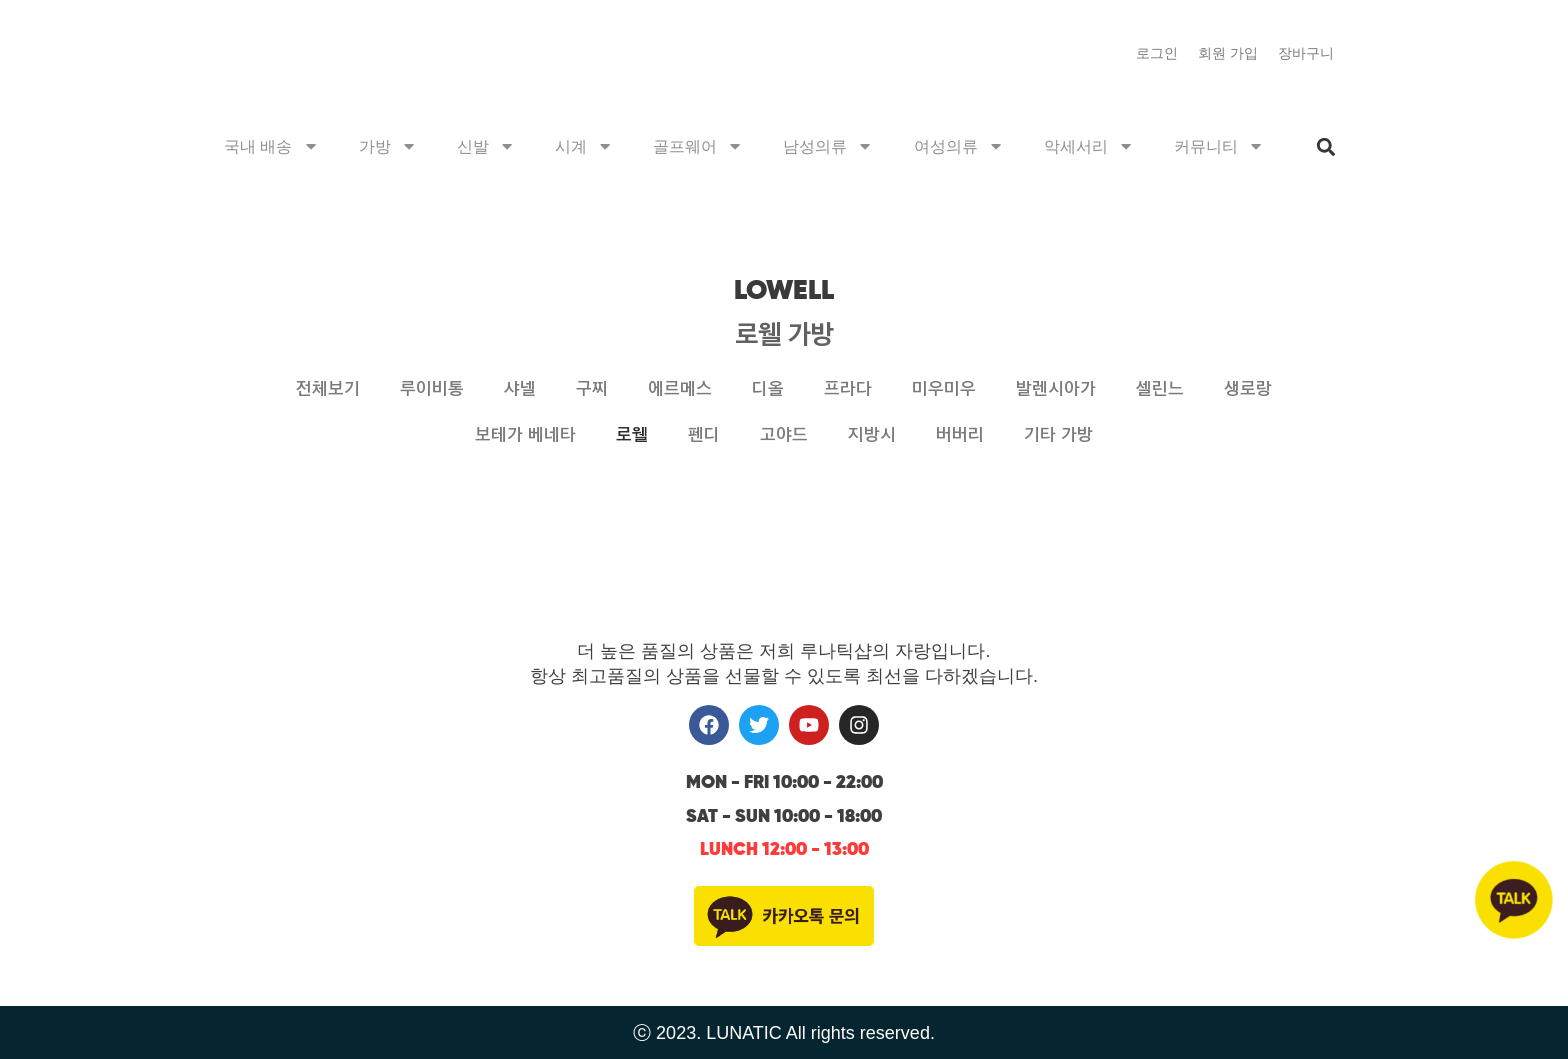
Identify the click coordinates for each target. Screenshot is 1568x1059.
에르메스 (680, 389)
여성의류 (959, 148)
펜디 (704, 435)
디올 (768, 389)
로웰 (632, 435)
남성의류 (828, 148)
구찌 (592, 389)
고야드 (784, 435)
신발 (486, 148)
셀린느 (1160, 389)
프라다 (848, 389)
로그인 (1157, 53)
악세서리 (1089, 148)
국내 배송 (271, 148)
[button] (1325, 149)
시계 (584, 148)
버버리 (960, 435)
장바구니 (1306, 53)
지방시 (872, 435)
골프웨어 (698, 148)
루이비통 (432, 389)
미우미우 (944, 389)
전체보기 (328, 389)
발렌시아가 (1056, 389)
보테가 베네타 (525, 435)
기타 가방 (1058, 435)
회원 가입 (1228, 53)
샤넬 (520, 389)
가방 (388, 148)
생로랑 (1248, 389)
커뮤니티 (1219, 148)
